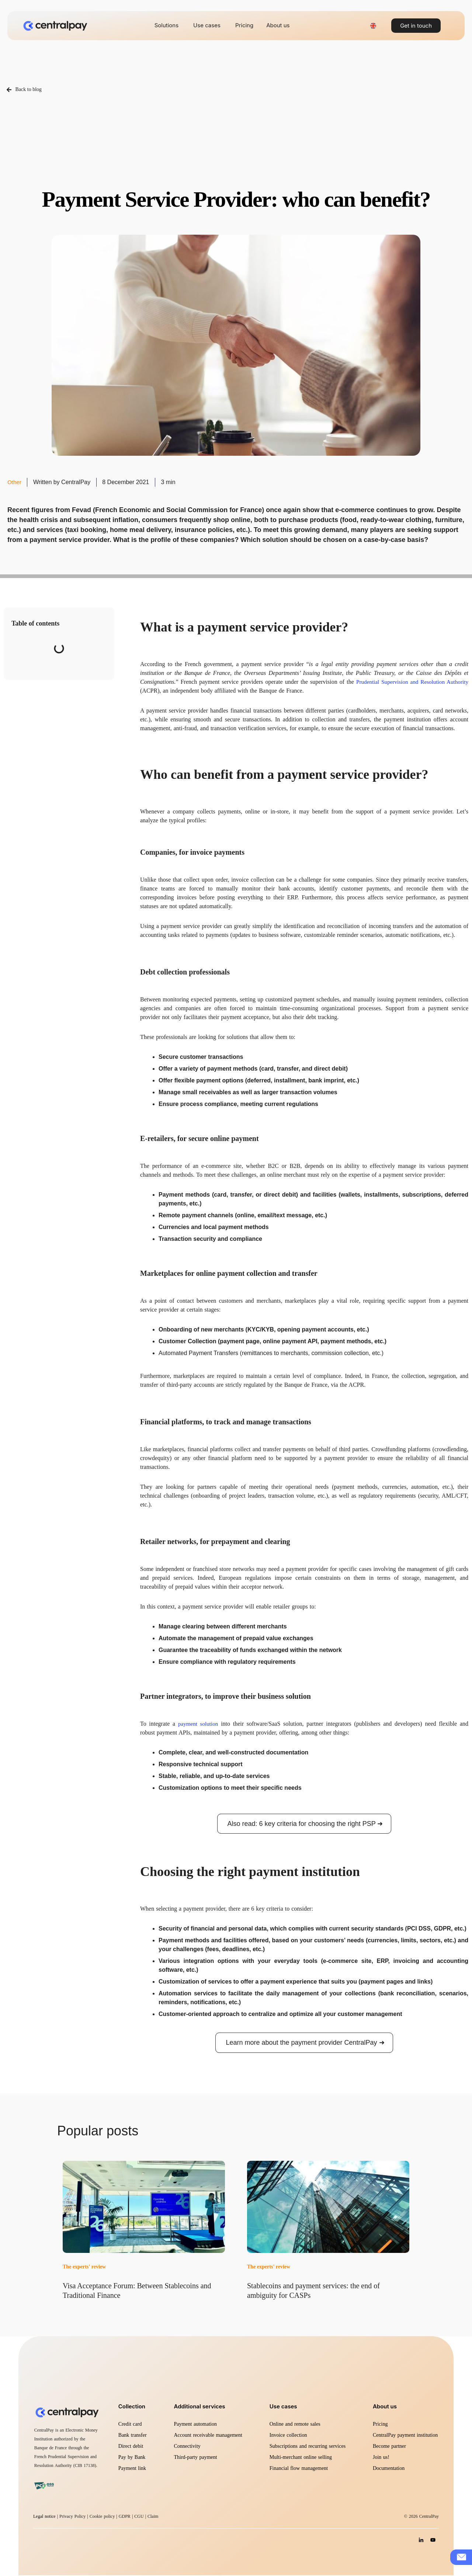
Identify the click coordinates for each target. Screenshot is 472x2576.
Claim (153, 2517)
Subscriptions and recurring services (308, 2447)
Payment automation (195, 2425)
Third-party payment (195, 2458)
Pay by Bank (132, 2458)
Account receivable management (208, 2436)
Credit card (130, 2425)
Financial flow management (299, 2469)
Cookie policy (102, 2517)
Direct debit (130, 2447)
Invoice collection (288, 2436)
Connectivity (187, 2447)
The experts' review (84, 2268)
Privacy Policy (72, 2517)
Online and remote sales (295, 2425)
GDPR (125, 2517)
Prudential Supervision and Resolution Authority (410, 682)
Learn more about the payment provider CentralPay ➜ (305, 2043)
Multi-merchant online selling (301, 2458)
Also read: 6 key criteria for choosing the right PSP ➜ (305, 1824)
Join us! (381, 2458)
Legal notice (44, 2517)
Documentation (389, 2469)
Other (14, 482)
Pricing (380, 2425)
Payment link (132, 2469)
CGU (139, 2517)
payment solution (199, 1724)
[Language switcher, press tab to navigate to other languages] (373, 25)
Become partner (389, 2447)
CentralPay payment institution (405, 2436)
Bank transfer (132, 2436)
